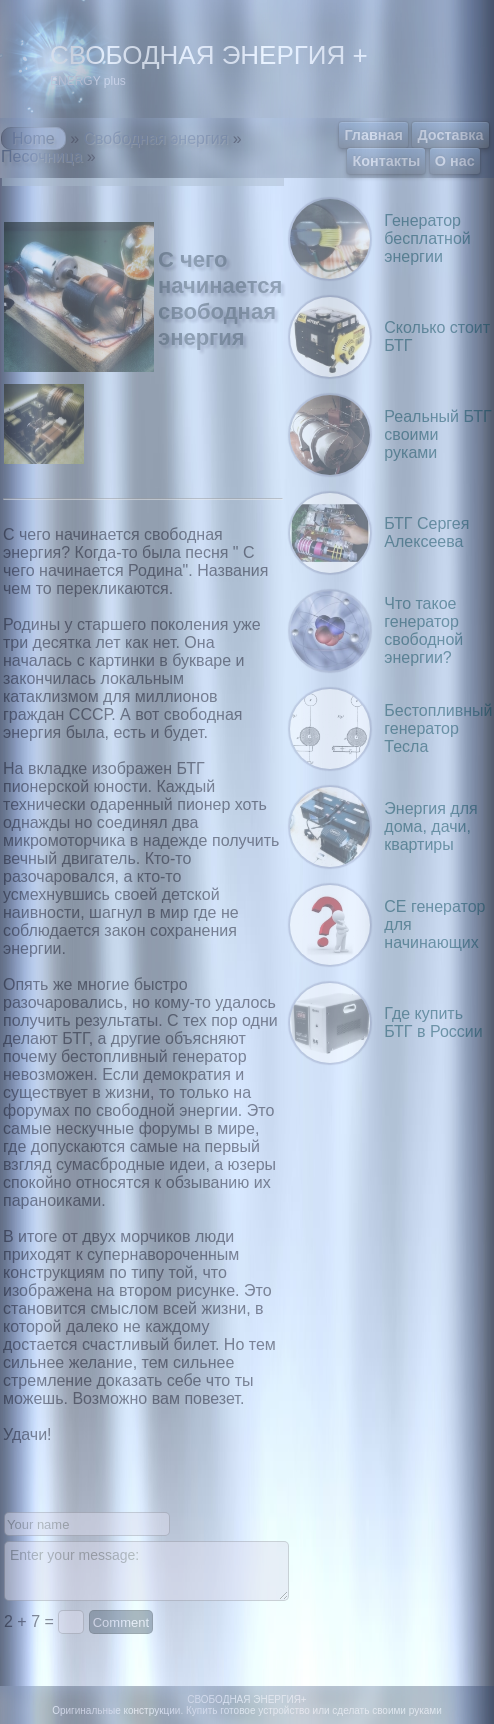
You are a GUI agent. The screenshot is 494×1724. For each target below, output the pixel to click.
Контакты (386, 161)
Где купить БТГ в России (433, 1022)
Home (33, 138)
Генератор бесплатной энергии (427, 238)
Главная (373, 135)
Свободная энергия (155, 138)
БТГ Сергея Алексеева (426, 532)
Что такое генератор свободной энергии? (423, 630)
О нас (455, 161)
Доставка (450, 135)
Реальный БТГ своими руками (437, 434)
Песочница (41, 156)
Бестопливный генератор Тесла (438, 728)
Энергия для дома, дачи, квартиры (430, 826)
